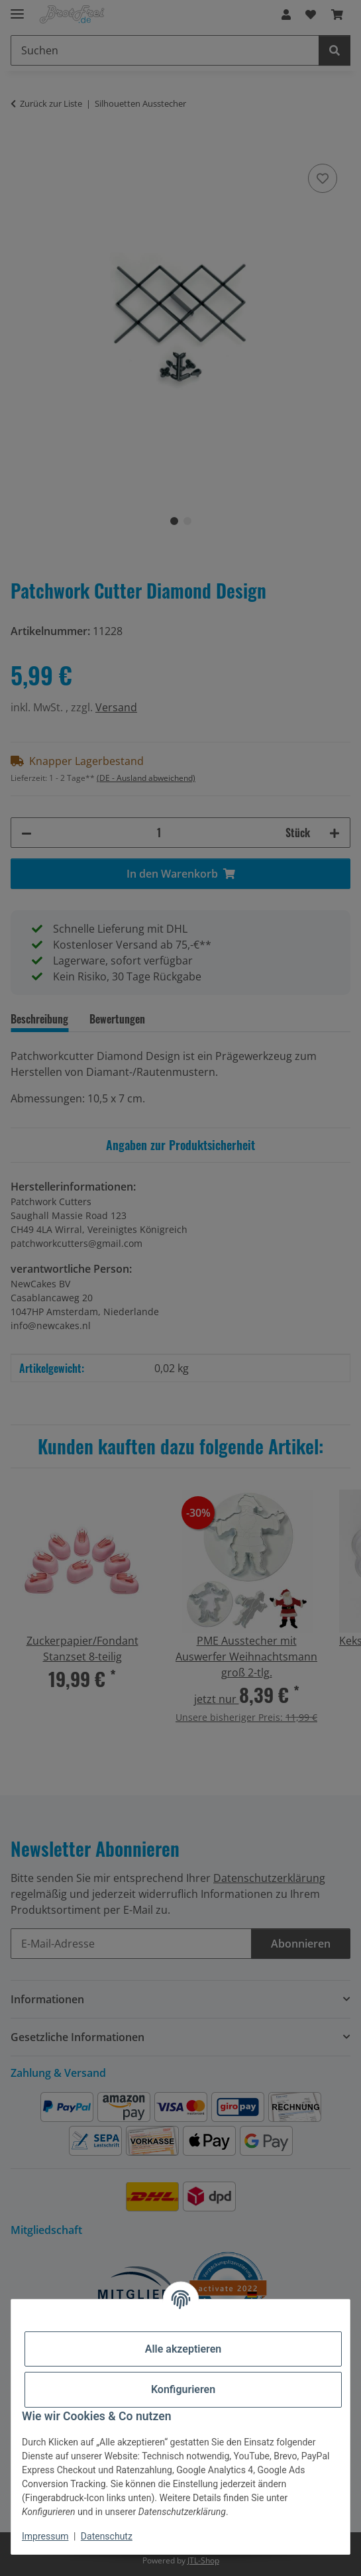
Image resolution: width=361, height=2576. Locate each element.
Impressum (45, 2536)
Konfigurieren (183, 2389)
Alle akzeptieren (183, 2349)
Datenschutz (106, 2536)
